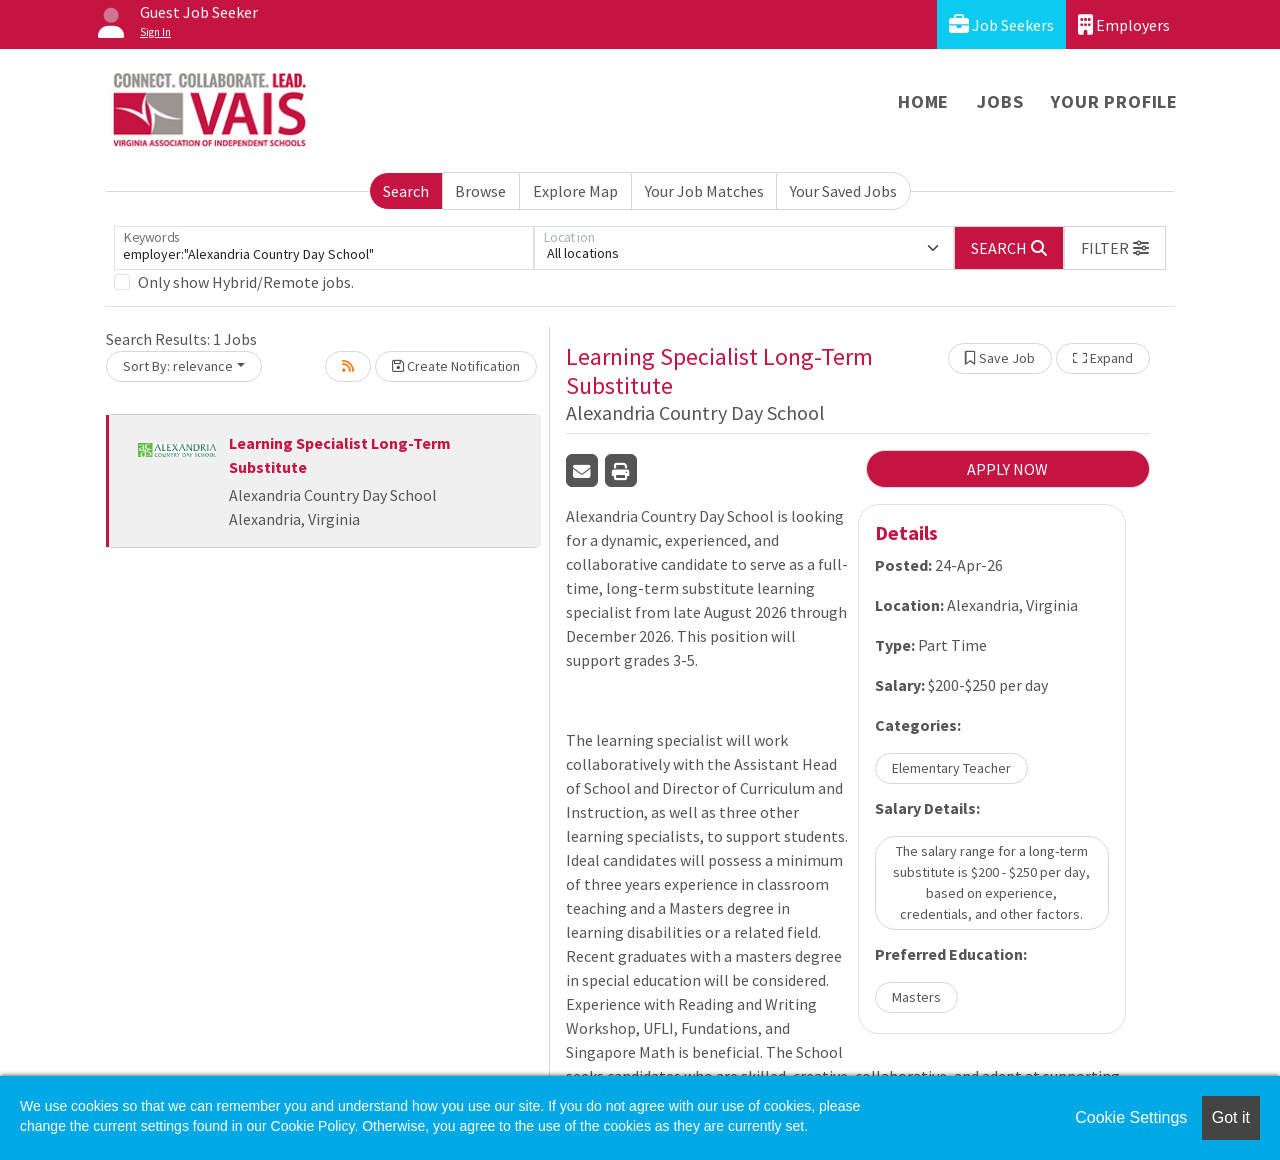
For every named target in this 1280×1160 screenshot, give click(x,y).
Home (923, 101)
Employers (1124, 24)
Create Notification (456, 366)
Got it (1231, 1117)
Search (406, 191)
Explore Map (575, 191)
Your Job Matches (704, 191)
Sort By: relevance (178, 366)
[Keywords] (324, 248)
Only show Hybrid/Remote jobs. (246, 282)
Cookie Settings (1131, 1117)
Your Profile (1114, 101)
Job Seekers (1001, 24)
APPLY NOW (1007, 469)
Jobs (1000, 101)
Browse (480, 191)
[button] (1115, 248)
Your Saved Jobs (843, 191)
